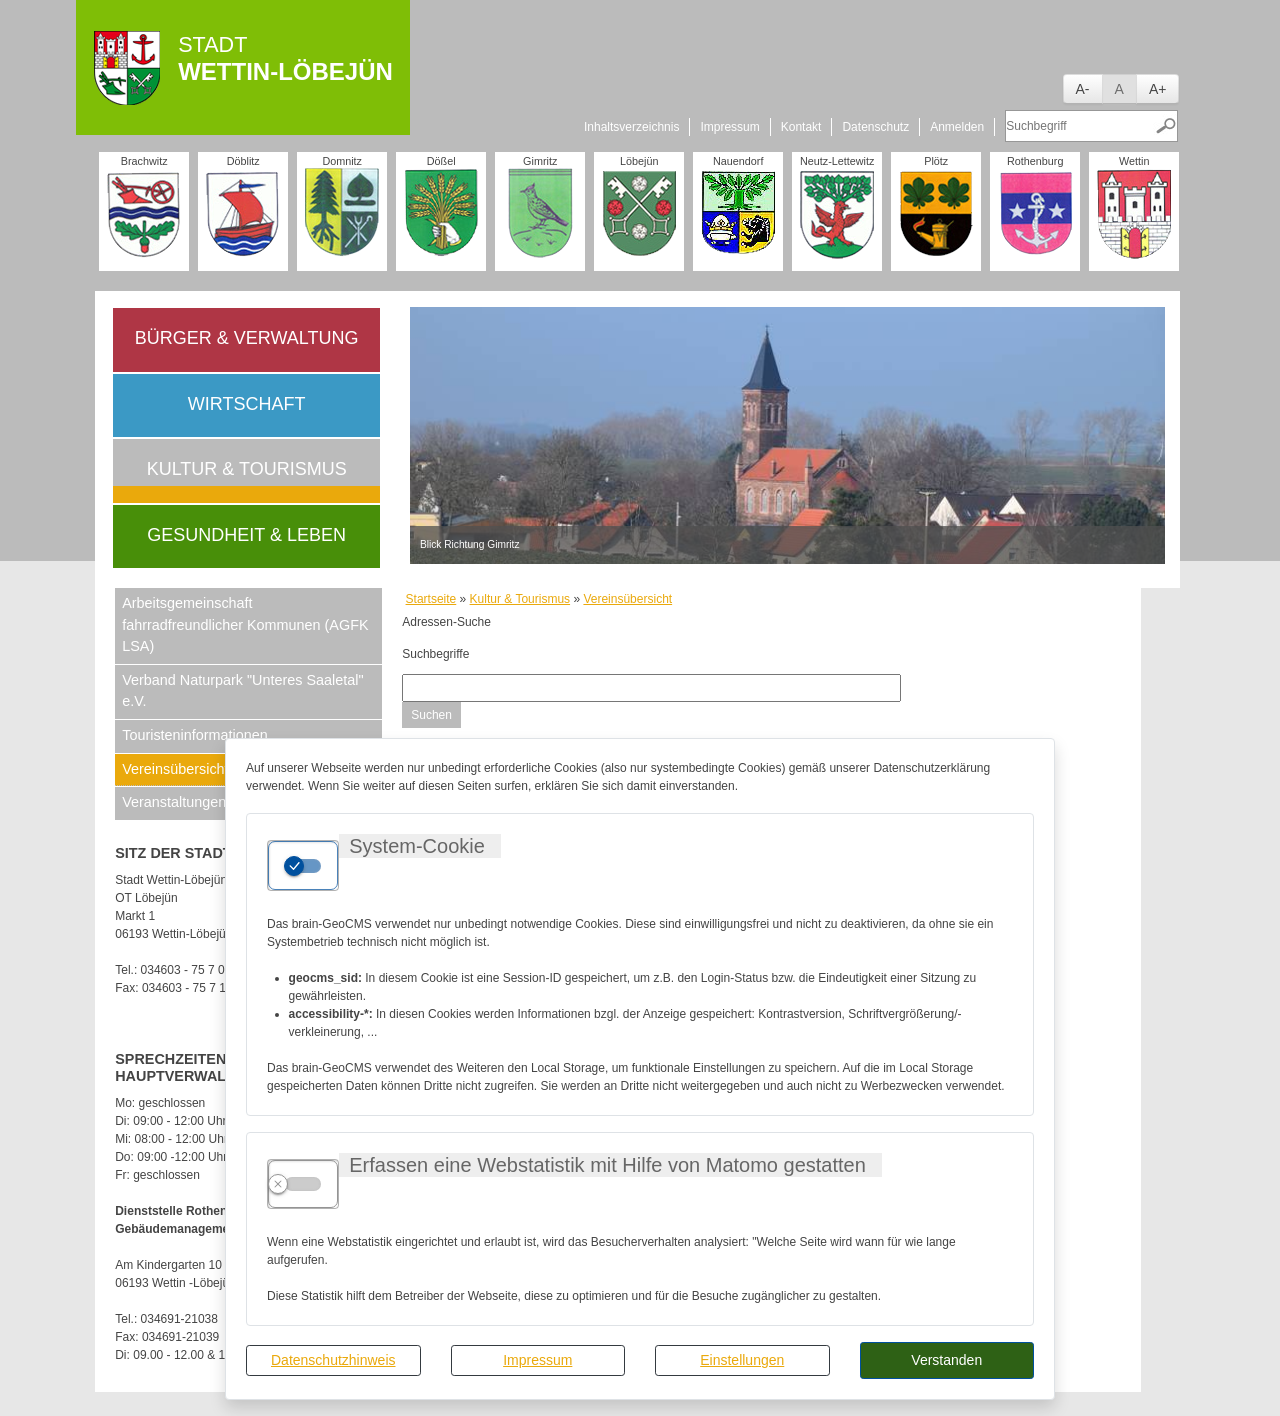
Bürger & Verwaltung (247, 338)
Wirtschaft (247, 404)
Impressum (537, 1360)
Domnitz (342, 161)
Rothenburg (1035, 161)
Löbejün (639, 161)
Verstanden (946, 1360)
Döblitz (243, 161)
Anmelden (957, 127)
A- (1083, 89)
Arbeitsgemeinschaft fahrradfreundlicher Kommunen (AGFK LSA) (245, 624)
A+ (1158, 89)
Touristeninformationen (195, 735)
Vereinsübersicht (627, 599)
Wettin (1134, 161)
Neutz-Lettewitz (837, 161)
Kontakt (801, 127)
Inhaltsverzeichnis (631, 127)
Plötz (936, 161)
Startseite (431, 599)
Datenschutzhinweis (333, 1360)
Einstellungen (742, 1360)
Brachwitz (144, 161)
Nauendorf (738, 161)
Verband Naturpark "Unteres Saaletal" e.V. (242, 691)
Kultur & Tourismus (247, 469)
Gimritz (540, 161)
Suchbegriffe (435, 654)
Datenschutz (875, 127)
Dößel (441, 161)
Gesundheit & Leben (246, 535)
